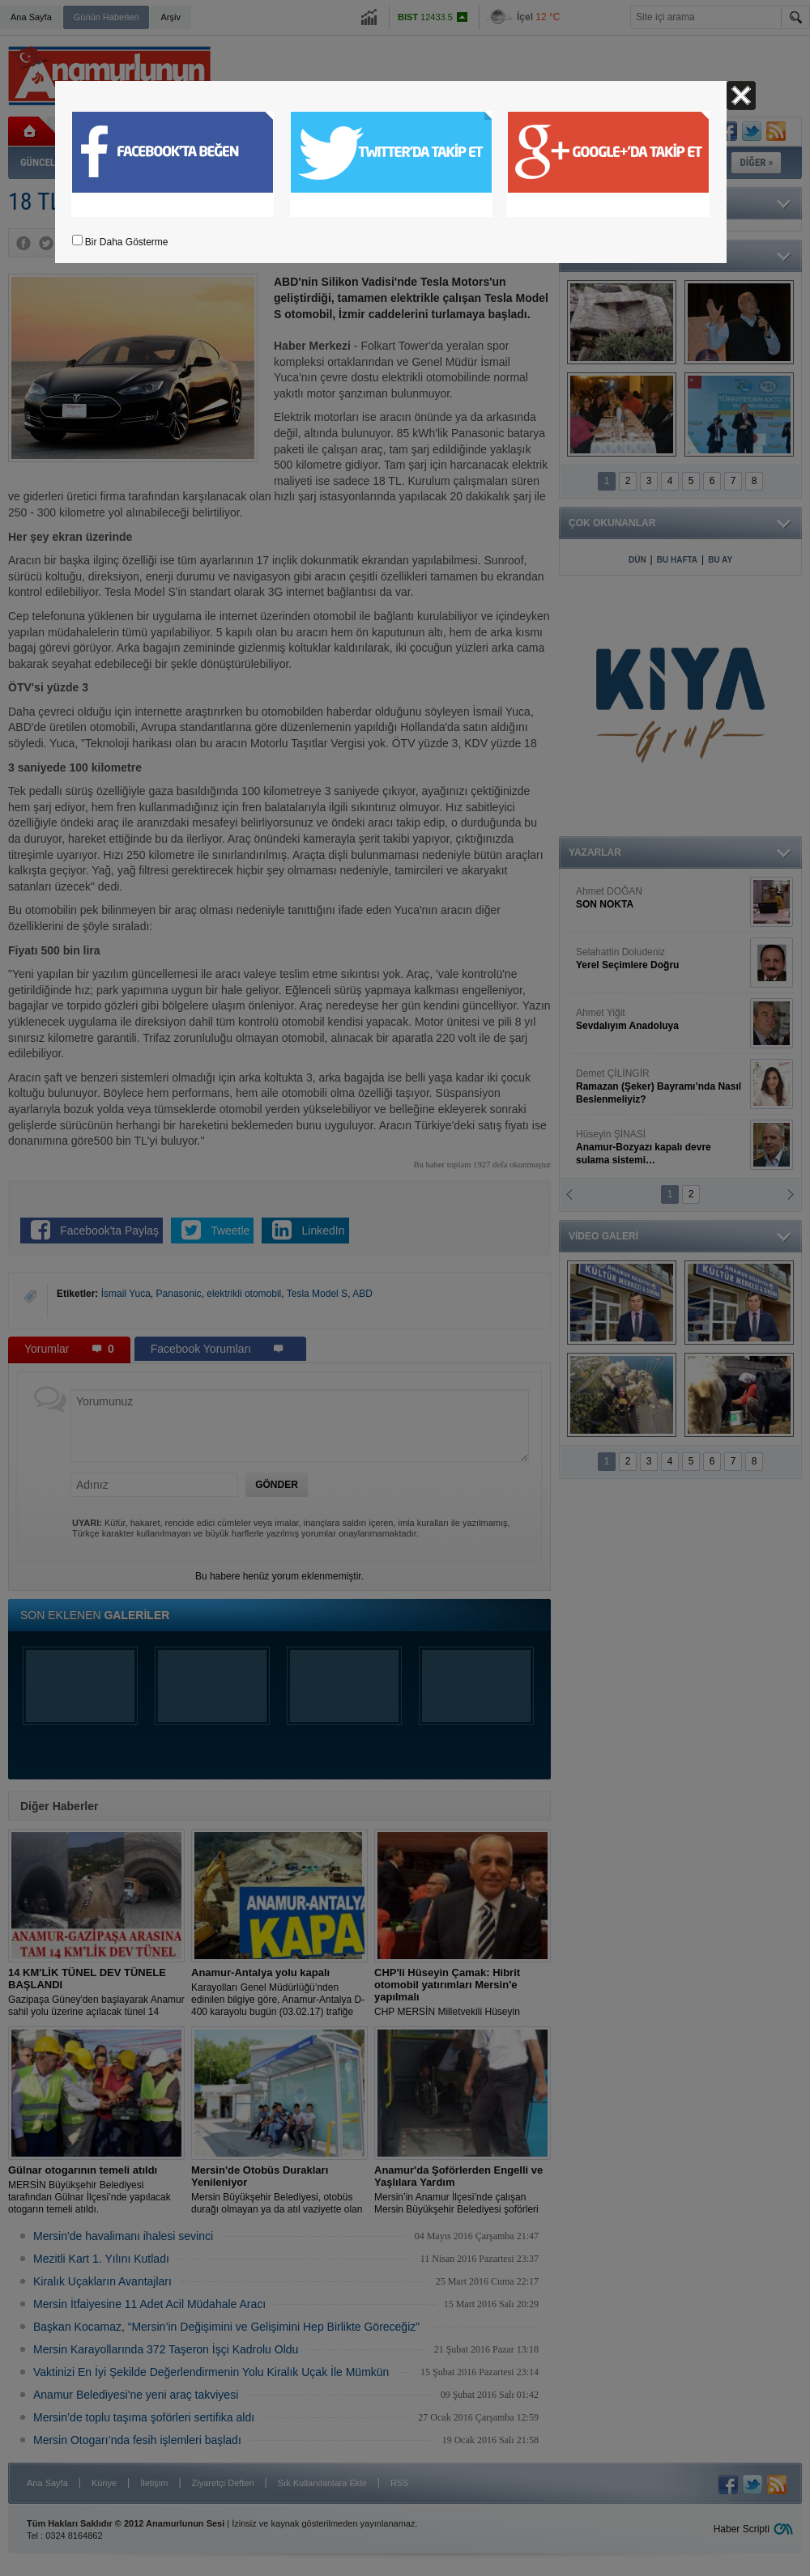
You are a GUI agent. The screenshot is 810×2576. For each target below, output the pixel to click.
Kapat (741, 95)
